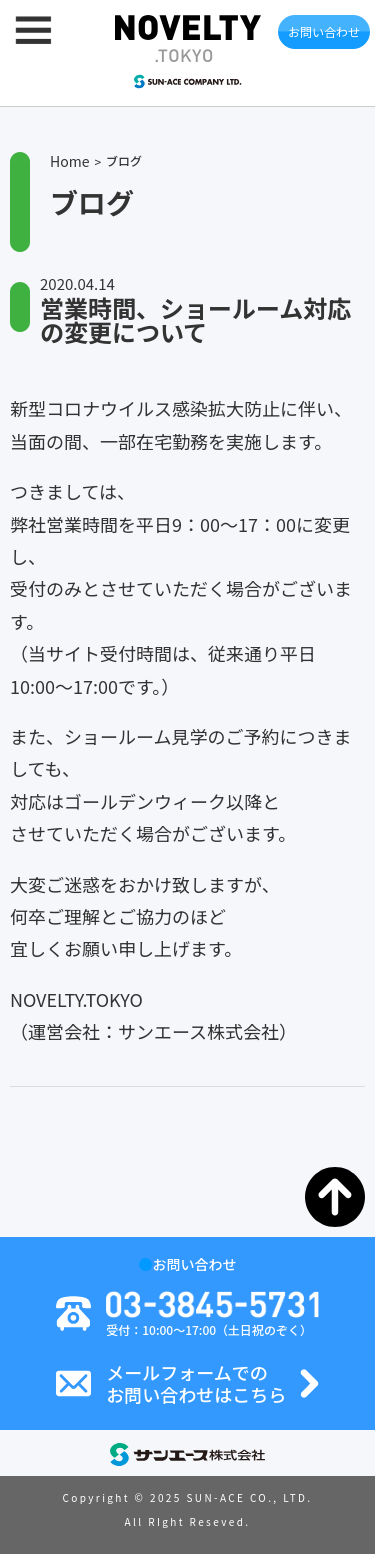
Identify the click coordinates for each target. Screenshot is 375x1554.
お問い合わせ (324, 31)
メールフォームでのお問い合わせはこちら (196, 1383)
